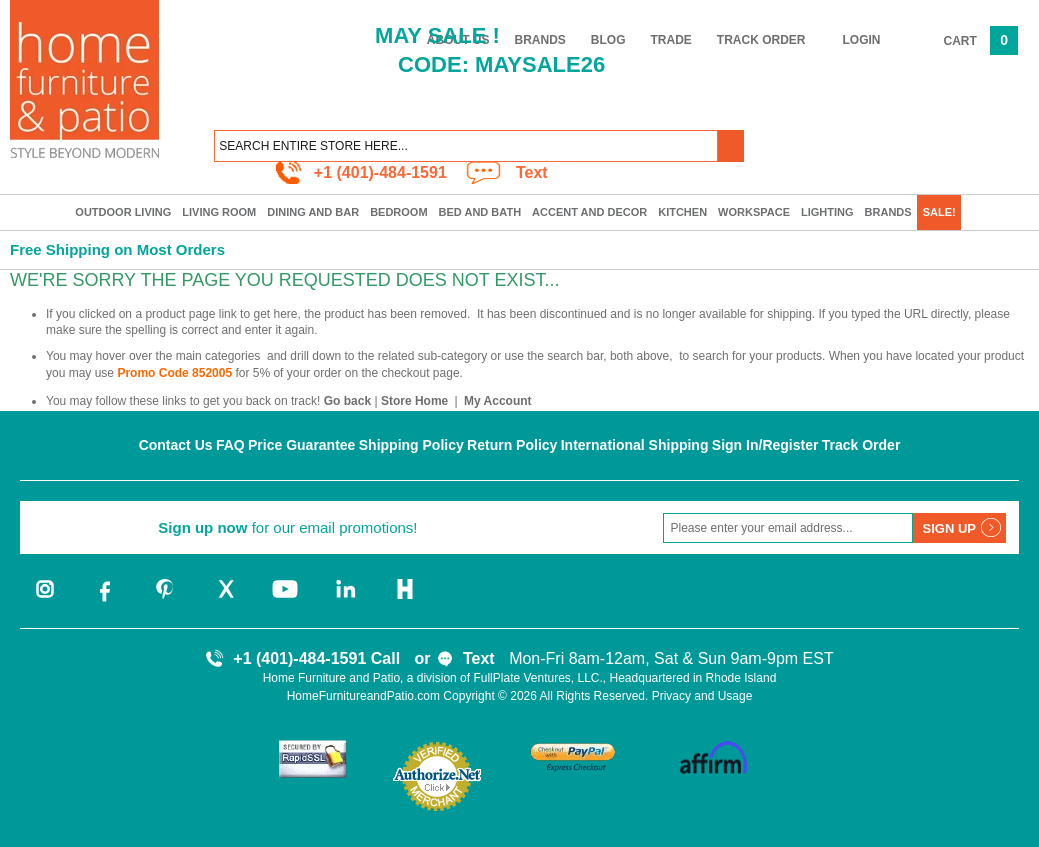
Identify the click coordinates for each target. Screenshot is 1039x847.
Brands (888, 212)
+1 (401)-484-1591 (380, 172)
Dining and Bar (313, 212)
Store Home (414, 401)
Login (862, 40)
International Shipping (635, 445)
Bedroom (398, 212)
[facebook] (105, 600)
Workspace (754, 212)
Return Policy (512, 445)
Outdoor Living (123, 212)
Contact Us (176, 445)
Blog (608, 40)
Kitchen (682, 212)
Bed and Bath (480, 212)
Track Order (761, 40)
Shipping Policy (411, 445)
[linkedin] (345, 600)
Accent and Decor (589, 212)
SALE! (939, 212)
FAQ (230, 445)
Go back (347, 401)
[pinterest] (165, 600)
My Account (498, 401)
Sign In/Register (765, 445)
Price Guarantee (301, 445)
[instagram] (45, 600)
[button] (731, 146)
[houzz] (405, 600)
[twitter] (225, 600)
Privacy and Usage (702, 696)
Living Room (219, 212)
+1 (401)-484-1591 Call (316, 658)
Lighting (827, 212)
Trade (671, 40)
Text (532, 172)
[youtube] (285, 600)
